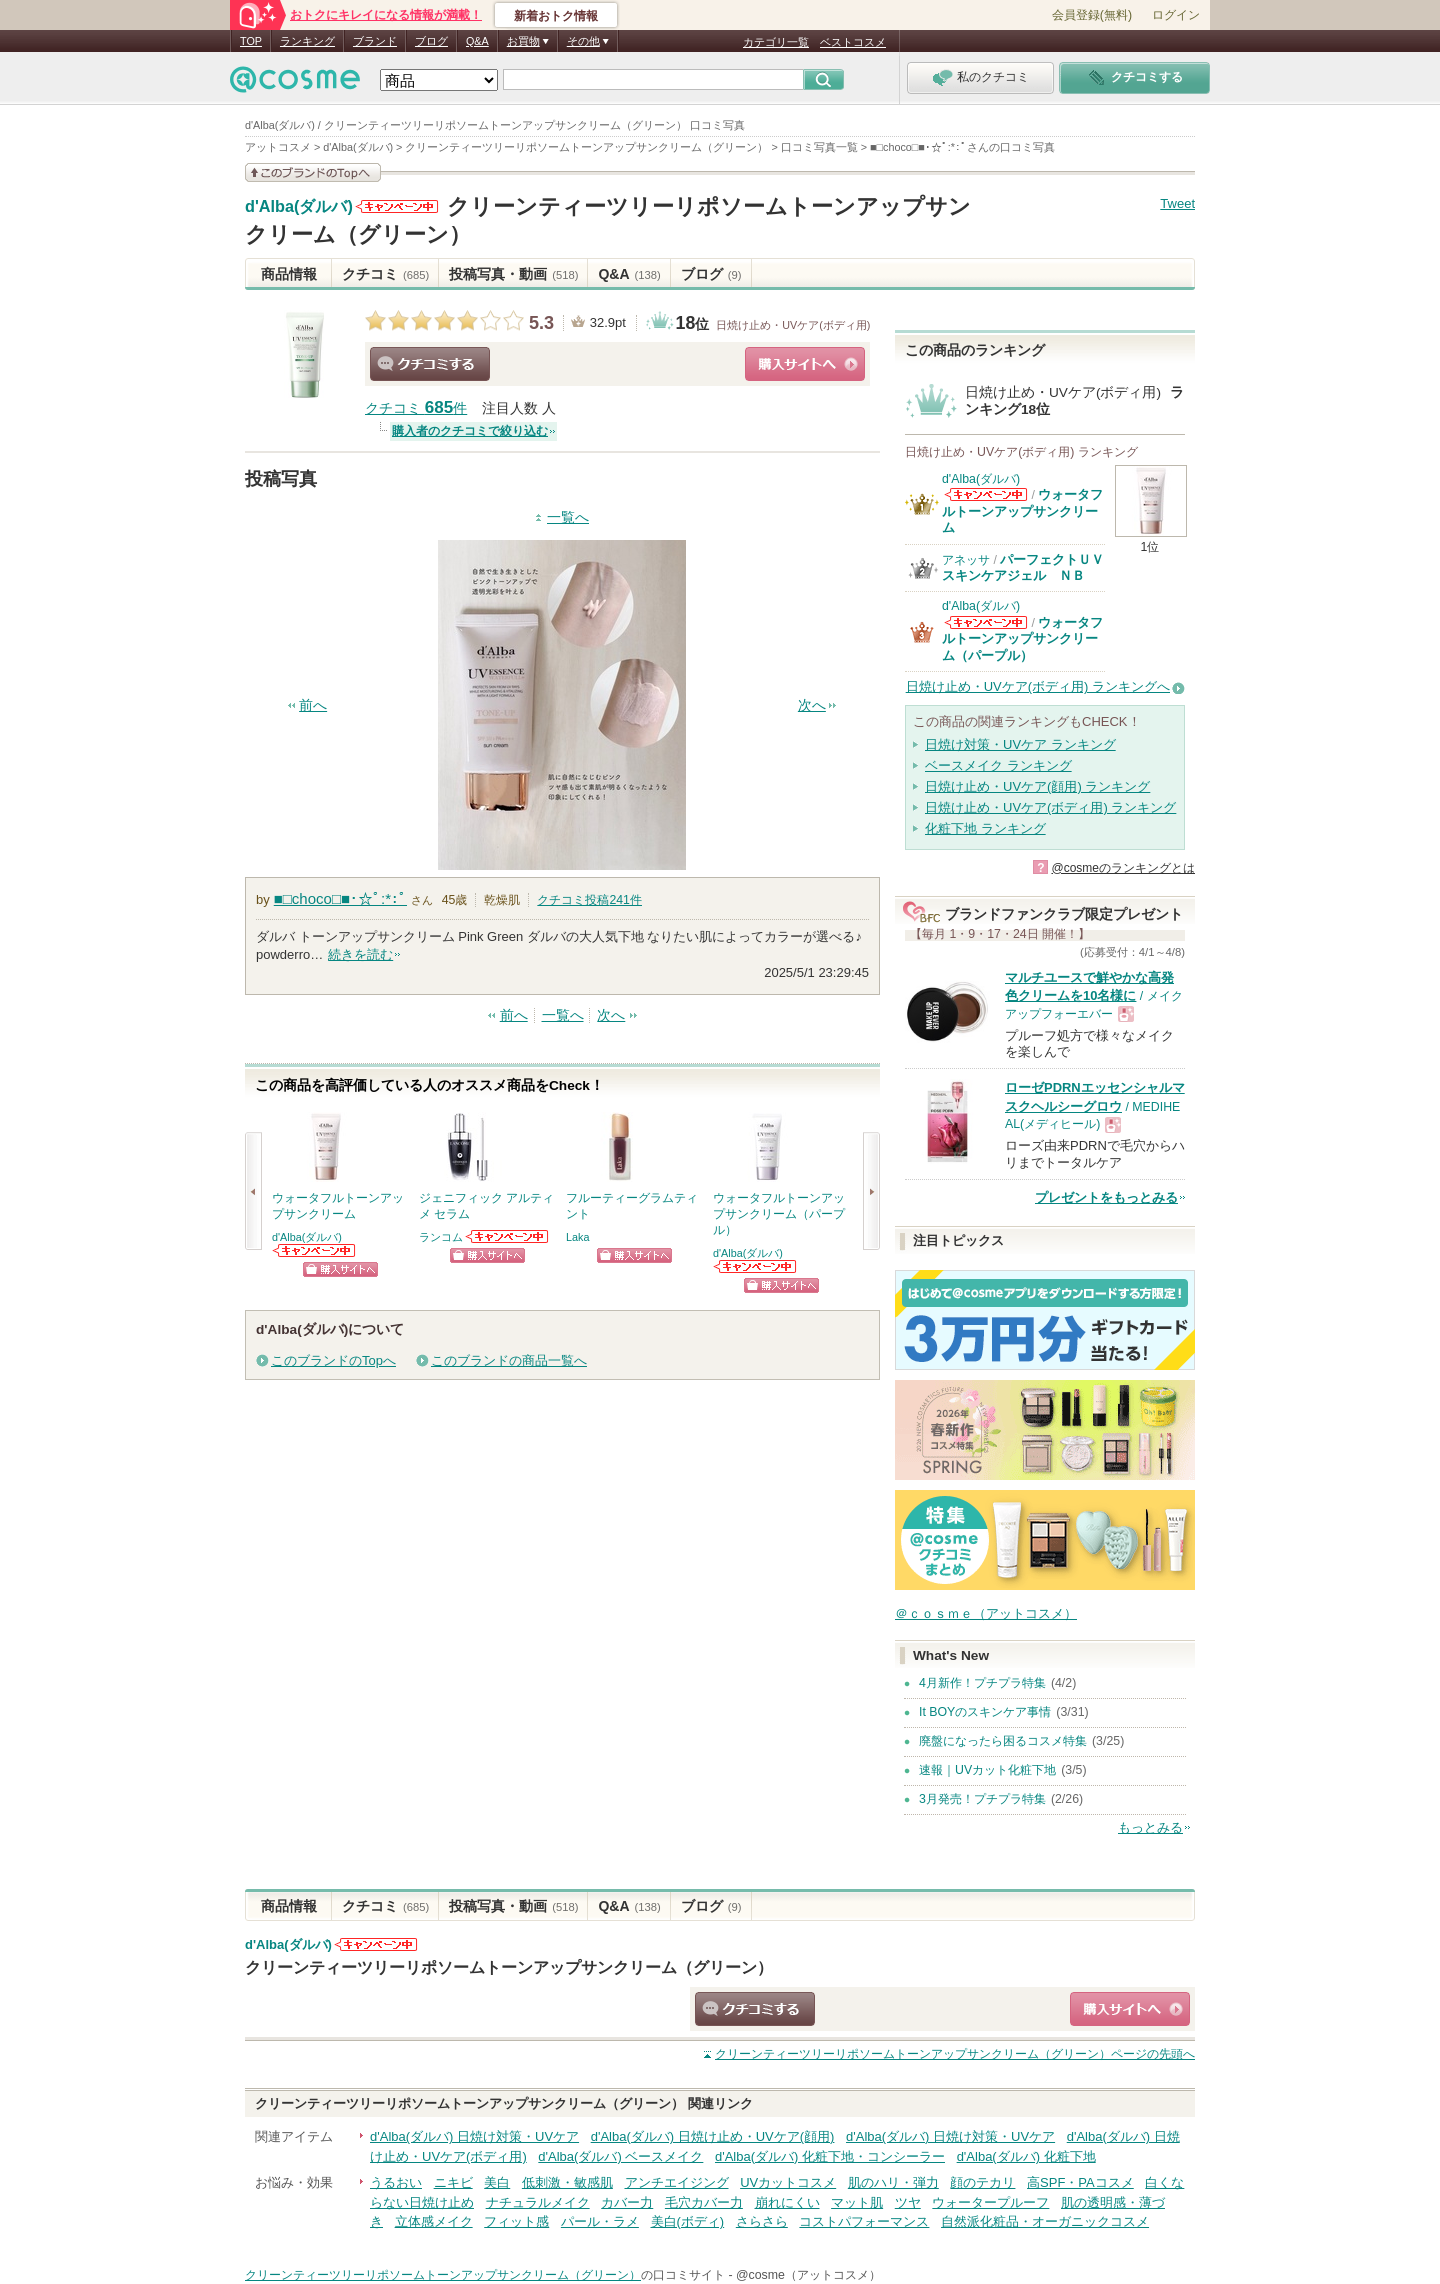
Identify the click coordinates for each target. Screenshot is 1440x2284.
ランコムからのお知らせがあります (508, 1236)
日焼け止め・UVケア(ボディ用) (793, 325)
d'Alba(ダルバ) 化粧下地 (1026, 2156)
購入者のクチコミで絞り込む (470, 431)
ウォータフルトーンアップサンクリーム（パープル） (1022, 639)
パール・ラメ (600, 2221)
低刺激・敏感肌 (567, 2182)
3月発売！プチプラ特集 (982, 1799)
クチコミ (385, 274)
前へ (313, 705)
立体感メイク (434, 2221)
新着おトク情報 (556, 16)
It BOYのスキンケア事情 (985, 1712)
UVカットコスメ (788, 2182)
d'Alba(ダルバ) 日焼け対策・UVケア (474, 2136)
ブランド (375, 41)
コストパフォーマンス (864, 2221)
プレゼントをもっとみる (1106, 1197)
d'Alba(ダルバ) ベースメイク (620, 2156)
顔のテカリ (982, 2182)
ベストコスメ (853, 42)
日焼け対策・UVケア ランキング (1020, 744)
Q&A (477, 41)
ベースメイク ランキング (998, 765)
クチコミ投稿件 (589, 900)
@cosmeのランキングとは (1123, 868)
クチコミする (430, 364)
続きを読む (360, 954)
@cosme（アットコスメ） (808, 2275)
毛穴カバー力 (704, 2202)
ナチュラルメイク (538, 2202)
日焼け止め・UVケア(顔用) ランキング (1037, 786)
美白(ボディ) (688, 2221)
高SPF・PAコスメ (1080, 2182)
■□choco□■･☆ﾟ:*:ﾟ (340, 898)
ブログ (431, 41)
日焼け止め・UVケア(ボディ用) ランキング (1050, 807)
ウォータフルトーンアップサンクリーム (1022, 511)
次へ (812, 705)
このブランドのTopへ (333, 1360)
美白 (497, 2182)
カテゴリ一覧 (776, 42)
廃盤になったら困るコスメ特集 (1003, 1741)
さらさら (762, 2221)
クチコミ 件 (416, 408)
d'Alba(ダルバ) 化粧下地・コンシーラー (830, 2156)
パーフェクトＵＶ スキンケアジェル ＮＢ (1029, 567)
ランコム (441, 1237)
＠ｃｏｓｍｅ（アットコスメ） (986, 1613)
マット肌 (857, 2202)
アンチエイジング (677, 2182)
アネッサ (966, 560)
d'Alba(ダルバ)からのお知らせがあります (397, 206)
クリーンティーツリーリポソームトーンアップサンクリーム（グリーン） (509, 1967)
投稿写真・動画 (513, 274)
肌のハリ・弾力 (893, 2182)
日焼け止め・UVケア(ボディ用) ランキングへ (1038, 686)
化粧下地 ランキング (985, 828)
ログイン (1176, 15)
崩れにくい (787, 2202)
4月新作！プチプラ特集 (982, 1683)
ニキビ (453, 2182)
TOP (251, 41)
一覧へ (568, 517)
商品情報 (289, 274)
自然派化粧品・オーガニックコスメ (1045, 2221)
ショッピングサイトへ (805, 364)
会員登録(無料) (1092, 15)
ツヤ (908, 2202)
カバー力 (627, 2202)
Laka (577, 1237)
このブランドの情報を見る (313, 172)
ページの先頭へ (955, 2054)
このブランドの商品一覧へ (509, 1360)
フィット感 (516, 2221)
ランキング (307, 41)
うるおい (396, 2182)
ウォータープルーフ (990, 2202)
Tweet (1177, 203)
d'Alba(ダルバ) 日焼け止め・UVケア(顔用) (713, 2136)
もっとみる (1150, 1827)
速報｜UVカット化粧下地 (987, 1770)
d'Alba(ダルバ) (299, 207)
